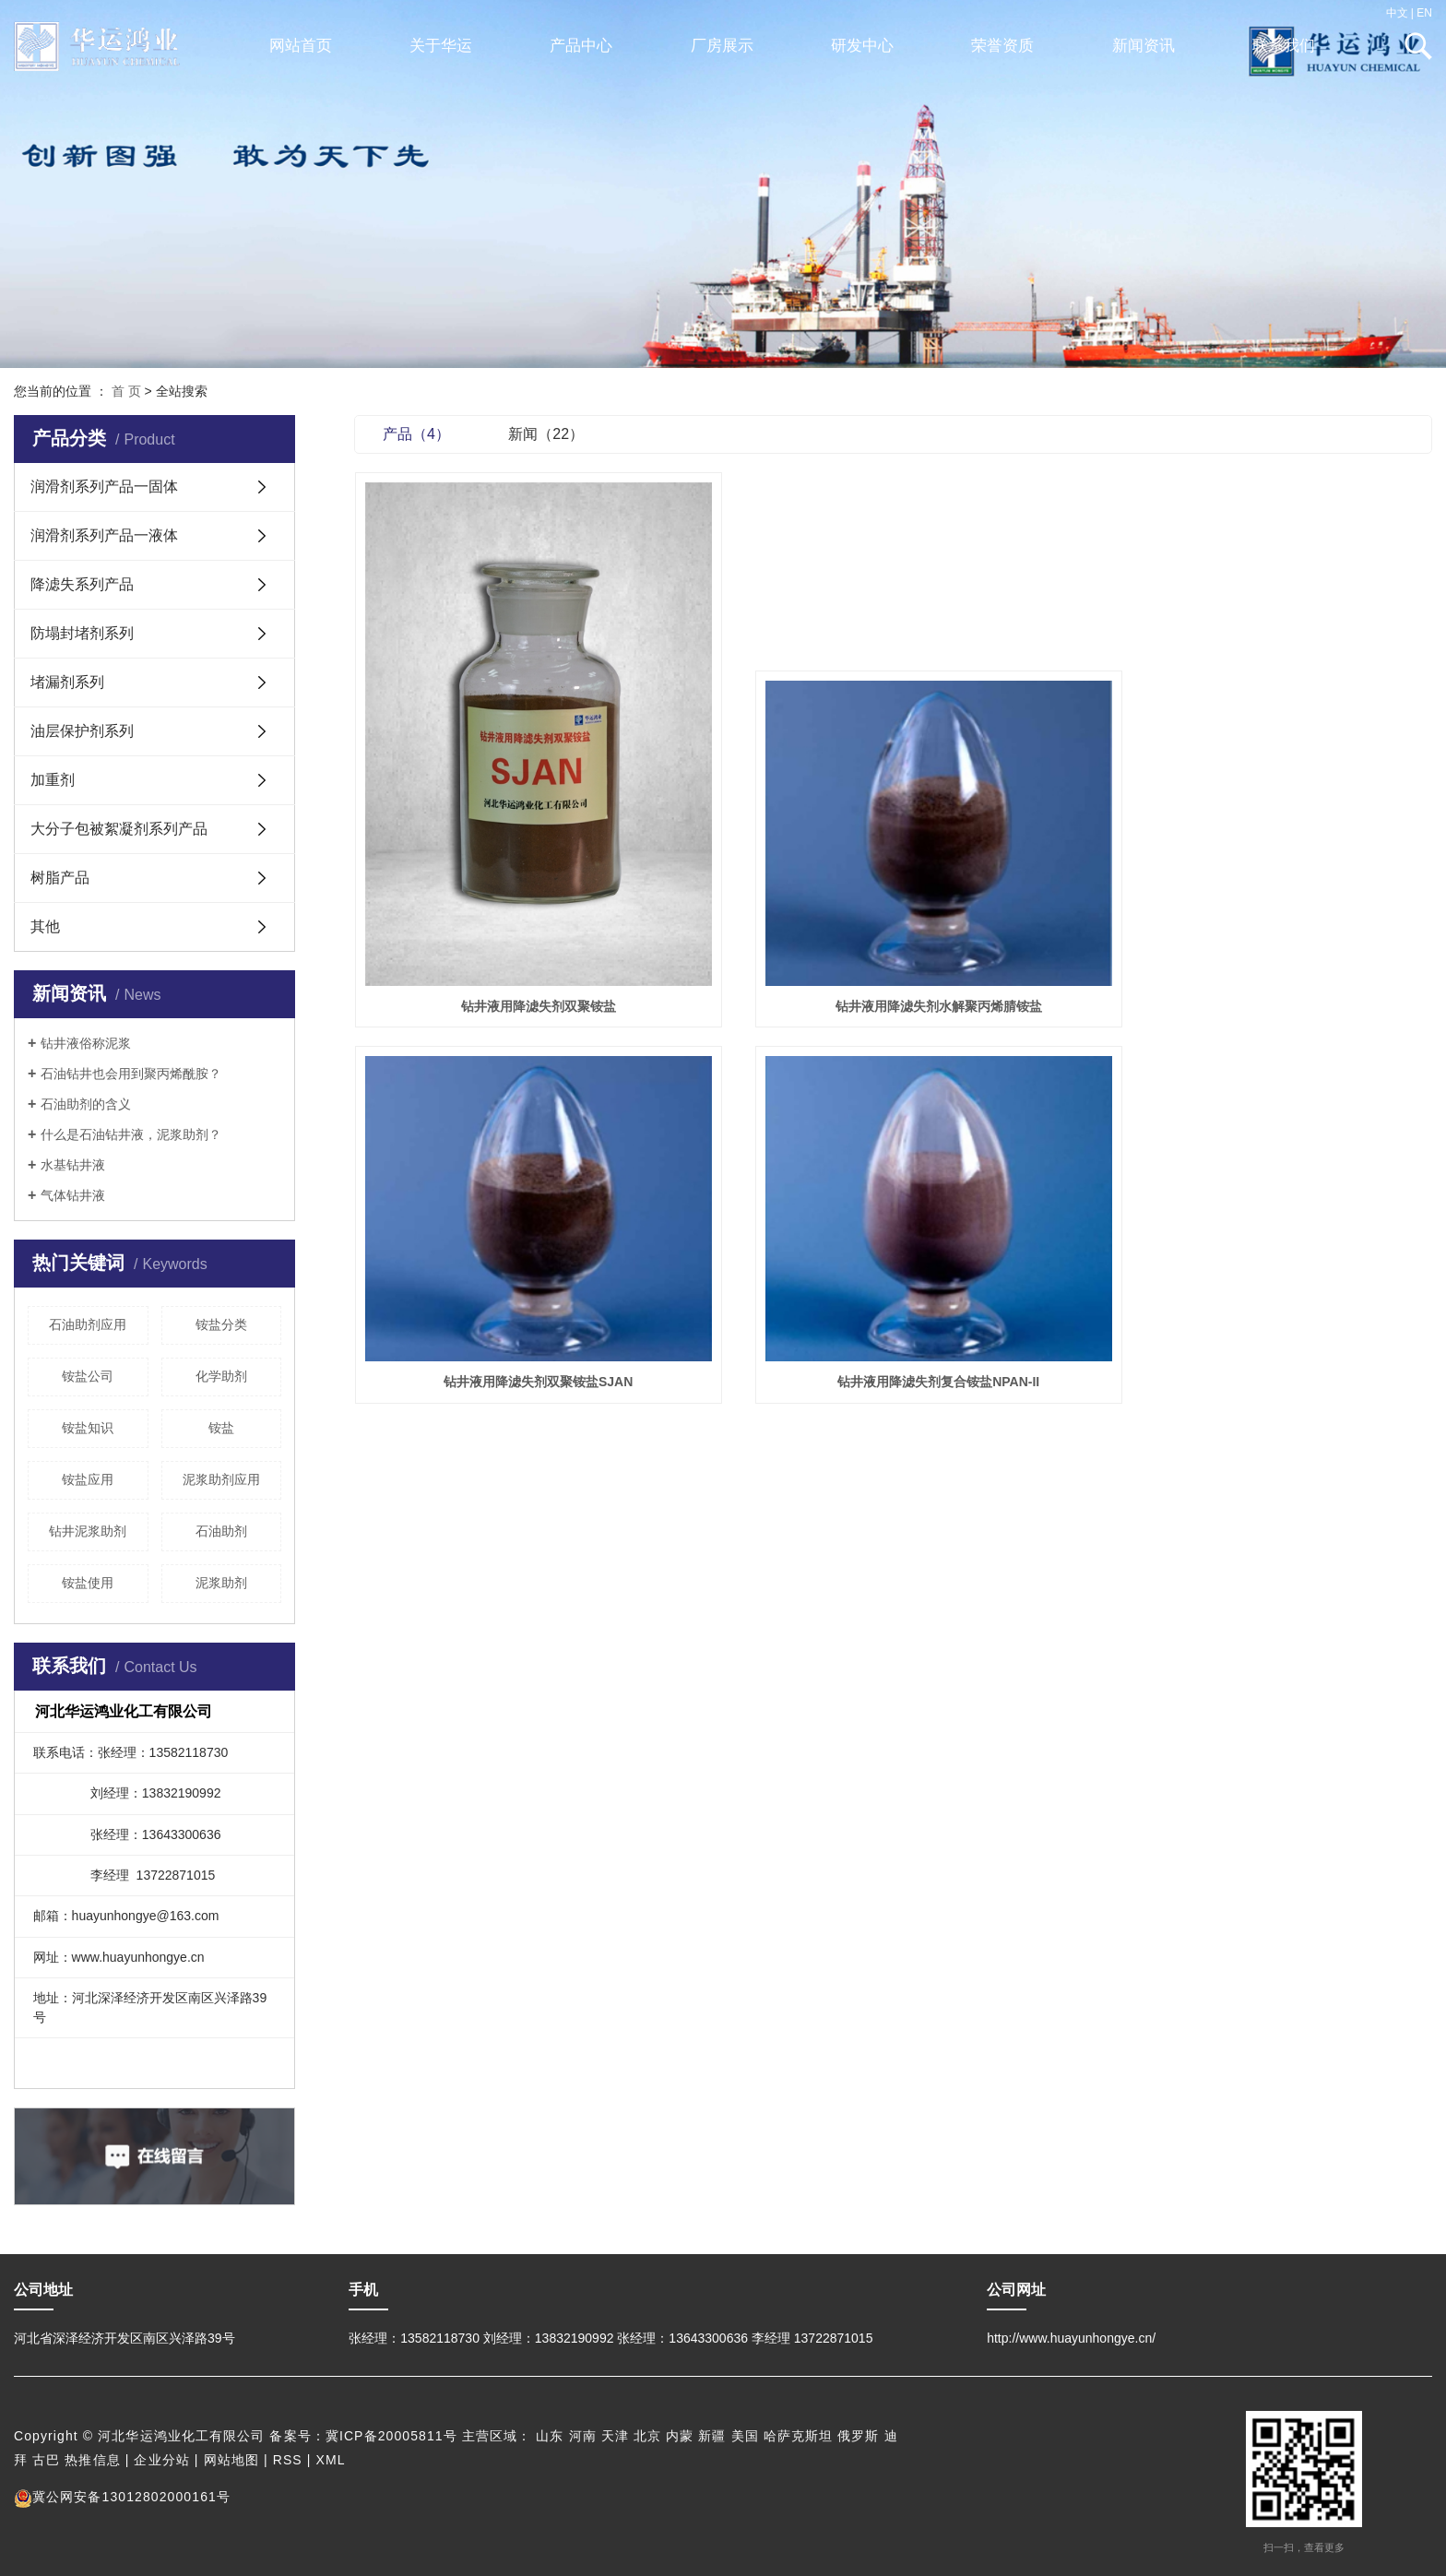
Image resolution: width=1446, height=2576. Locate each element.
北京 (647, 2435)
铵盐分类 (221, 1324)
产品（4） (416, 434)
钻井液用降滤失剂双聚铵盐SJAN (1262, 962)
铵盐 (221, 1427)
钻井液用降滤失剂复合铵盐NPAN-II (523, 1311)
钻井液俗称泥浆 (86, 1043)
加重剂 (52, 780)
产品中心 (581, 45)
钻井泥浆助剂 (87, 1531)
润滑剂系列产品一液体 (104, 535)
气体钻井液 (73, 1195)
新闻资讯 (1143, 45)
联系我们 (1283, 45)
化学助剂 (221, 1376)
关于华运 (440, 45)
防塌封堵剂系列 (82, 633)
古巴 (46, 2459)
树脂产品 (59, 877)
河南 (583, 2435)
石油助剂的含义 (86, 1104)
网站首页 (300, 45)
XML (331, 2459)
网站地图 (231, 2459)
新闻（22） (546, 434)
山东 (549, 2435)
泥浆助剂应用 (221, 1479)
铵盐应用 (87, 1479)
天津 (615, 2435)
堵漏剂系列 (67, 682)
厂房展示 (722, 45)
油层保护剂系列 (82, 731)
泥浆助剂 (221, 1582)
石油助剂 (221, 1531)
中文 (1397, 12)
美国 (745, 2435)
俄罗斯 (858, 2435)
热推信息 (92, 2459)
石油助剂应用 (87, 1324)
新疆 (712, 2435)
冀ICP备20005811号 (391, 2435)
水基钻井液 (73, 1164)
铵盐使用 (87, 1582)
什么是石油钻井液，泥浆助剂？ (131, 1134)
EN (1424, 12)
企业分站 (161, 2459)
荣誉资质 (1002, 45)
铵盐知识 (87, 1427)
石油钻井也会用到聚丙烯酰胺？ (131, 1073)
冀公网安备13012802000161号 (122, 2496)
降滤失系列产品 (82, 584)
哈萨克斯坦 (799, 2435)
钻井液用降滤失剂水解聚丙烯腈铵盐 (892, 962)
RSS (287, 2459)
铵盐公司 (87, 1376)
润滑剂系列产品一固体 (104, 486)
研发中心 (862, 45)
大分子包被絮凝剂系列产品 (118, 829)
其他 (45, 926)
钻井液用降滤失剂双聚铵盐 (522, 962)
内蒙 (679, 2435)
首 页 (126, 391)
